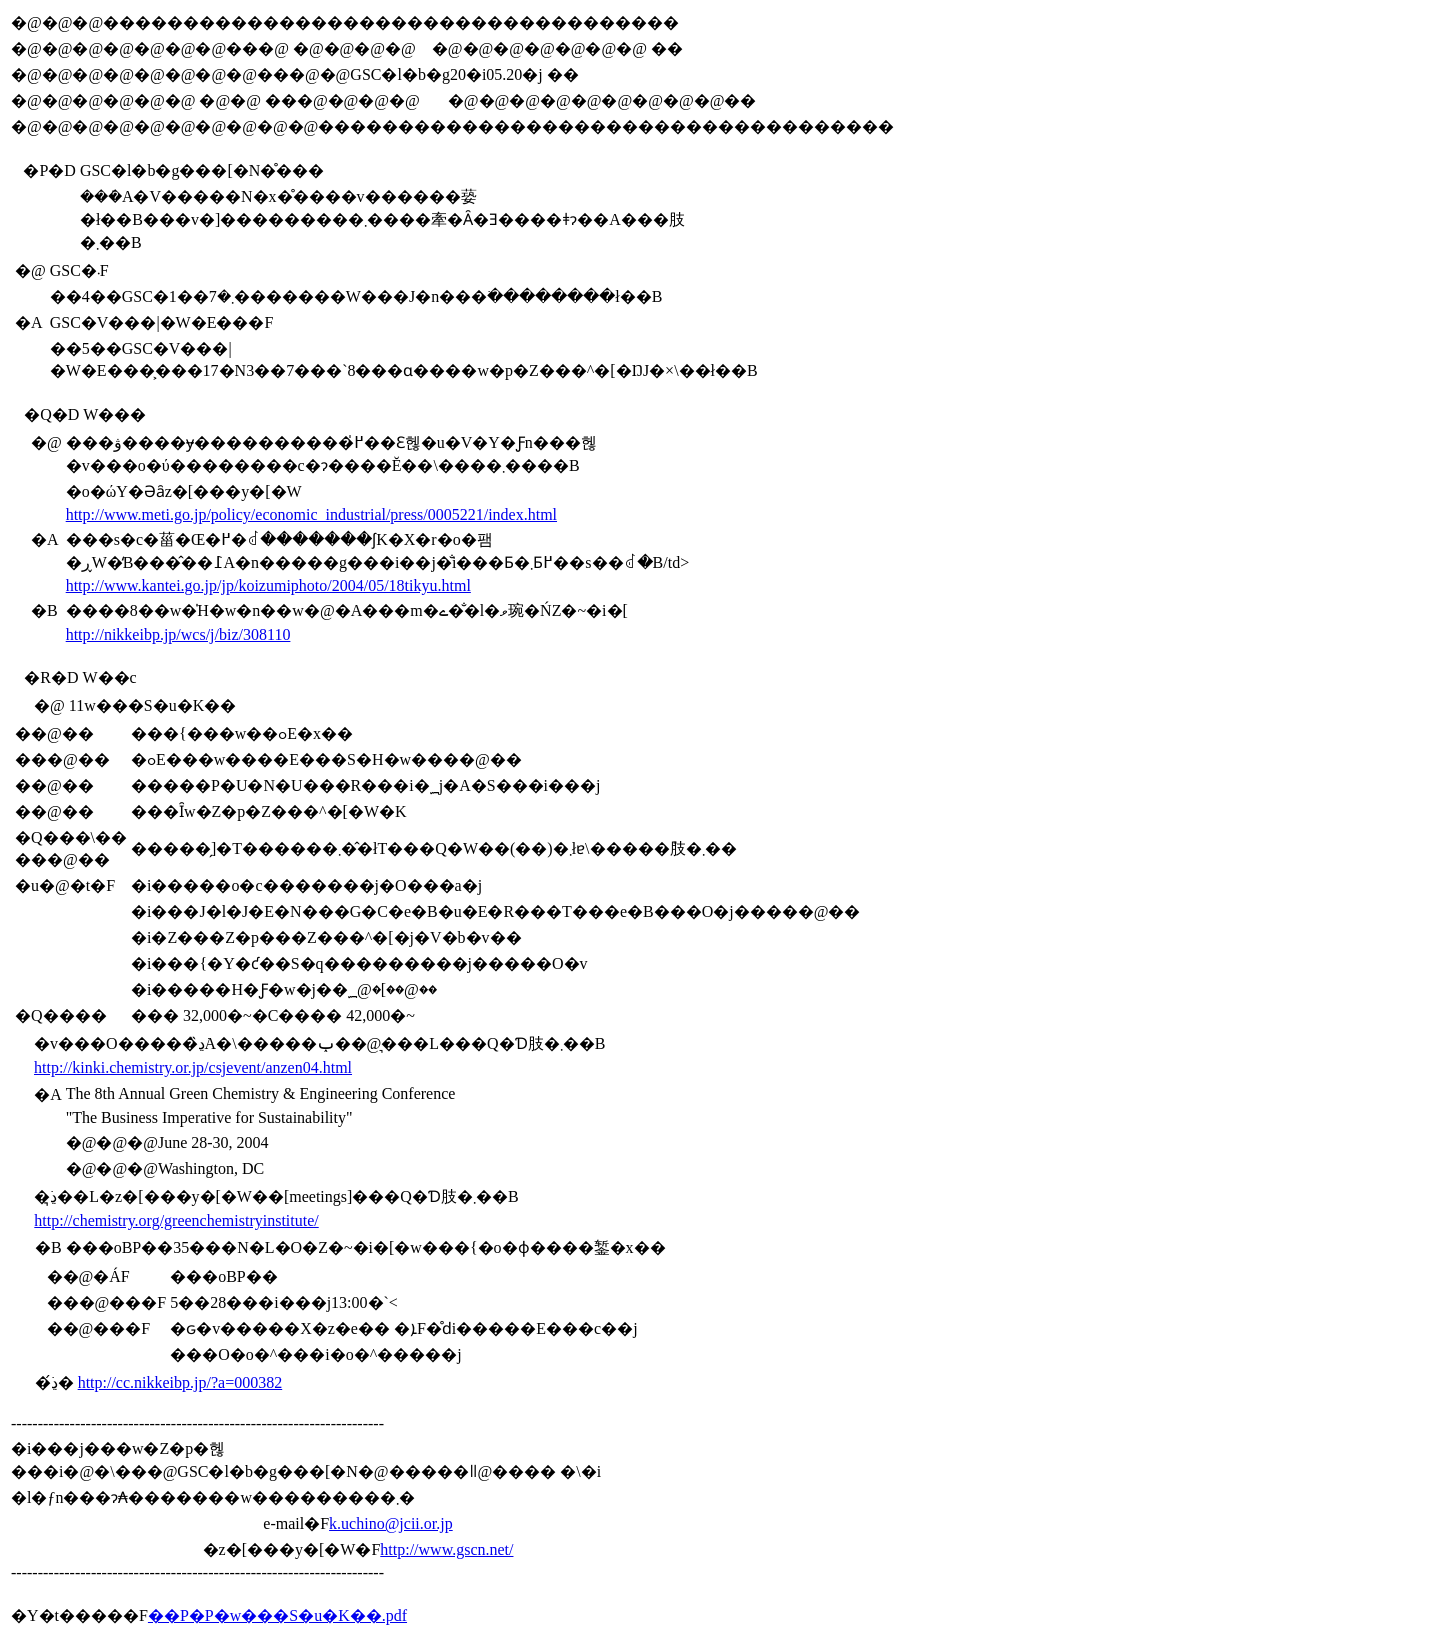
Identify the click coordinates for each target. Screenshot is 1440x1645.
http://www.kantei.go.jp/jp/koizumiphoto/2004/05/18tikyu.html (268, 585)
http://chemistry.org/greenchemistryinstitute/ (176, 1220)
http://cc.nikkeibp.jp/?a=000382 (180, 1382)
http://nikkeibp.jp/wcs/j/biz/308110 (178, 634)
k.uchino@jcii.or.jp (391, 1523)
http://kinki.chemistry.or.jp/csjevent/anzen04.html (193, 1067)
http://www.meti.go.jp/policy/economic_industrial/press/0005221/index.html (311, 514)
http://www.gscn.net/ (446, 1549)
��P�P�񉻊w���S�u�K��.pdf (277, 1615)
